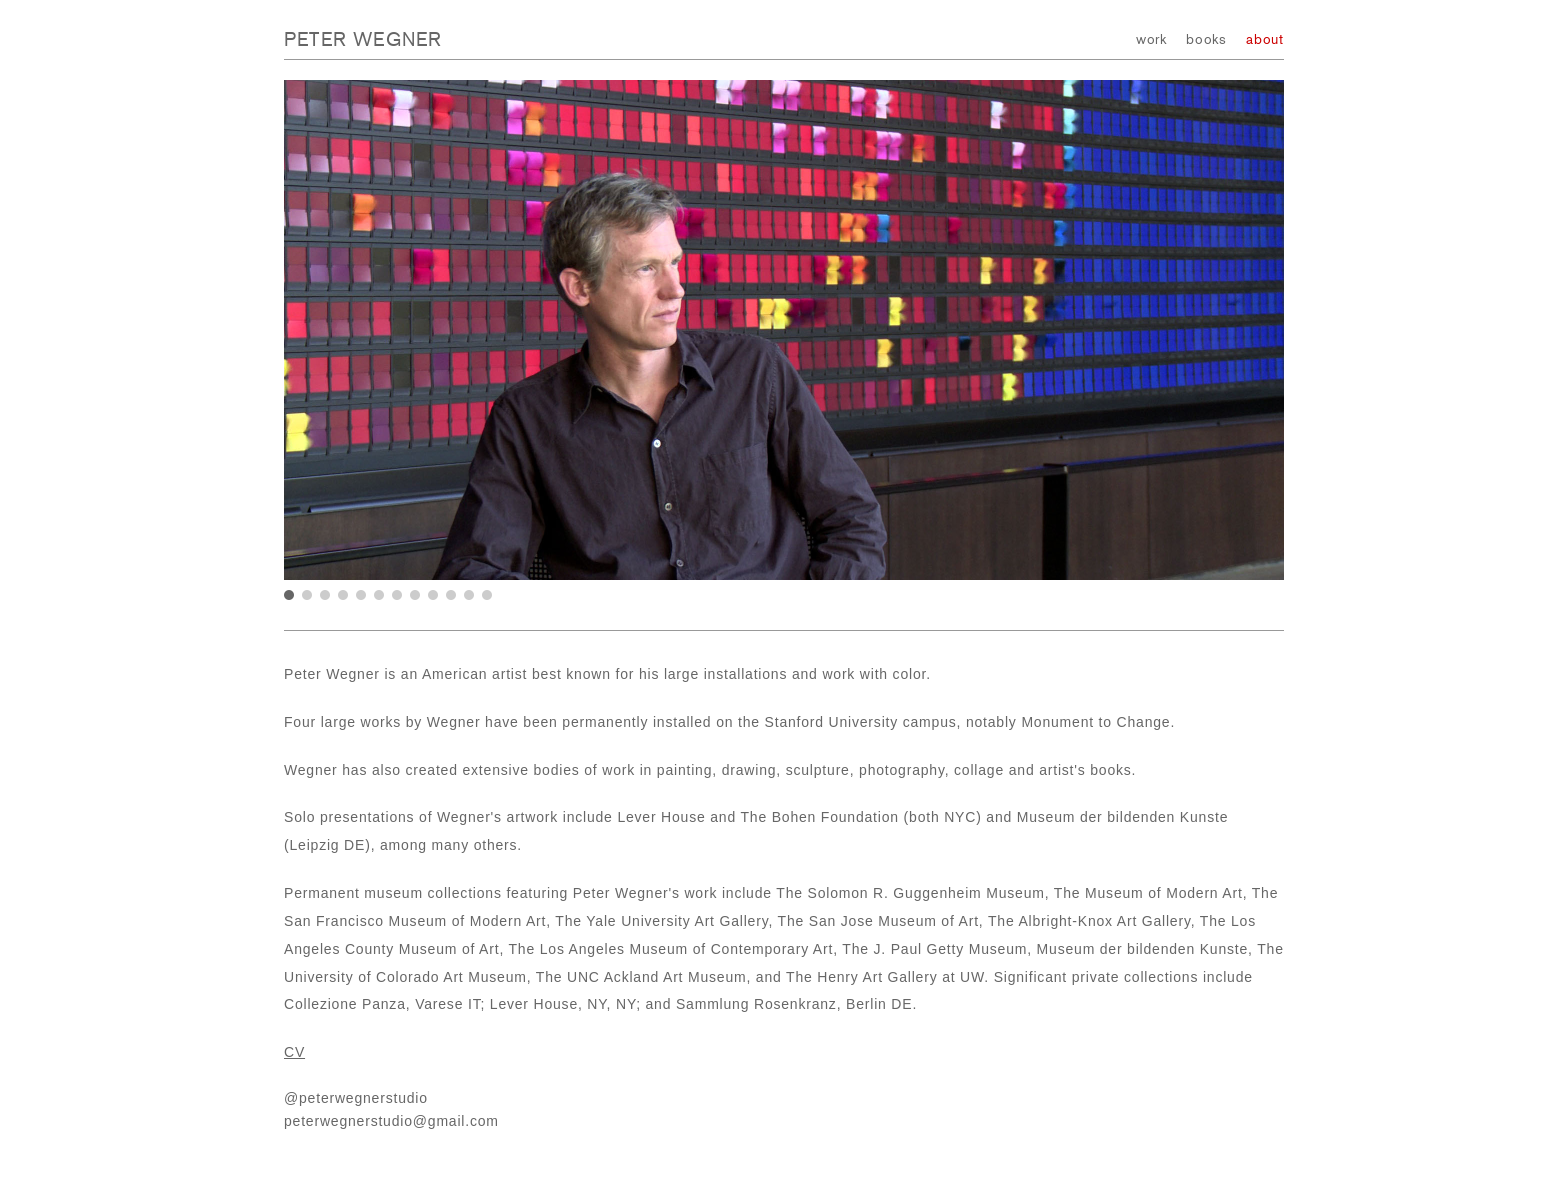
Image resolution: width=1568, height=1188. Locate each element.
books (1206, 39)
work (1151, 39)
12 (487, 595)
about (1265, 39)
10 (451, 595)
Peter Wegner (363, 39)
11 (469, 595)
